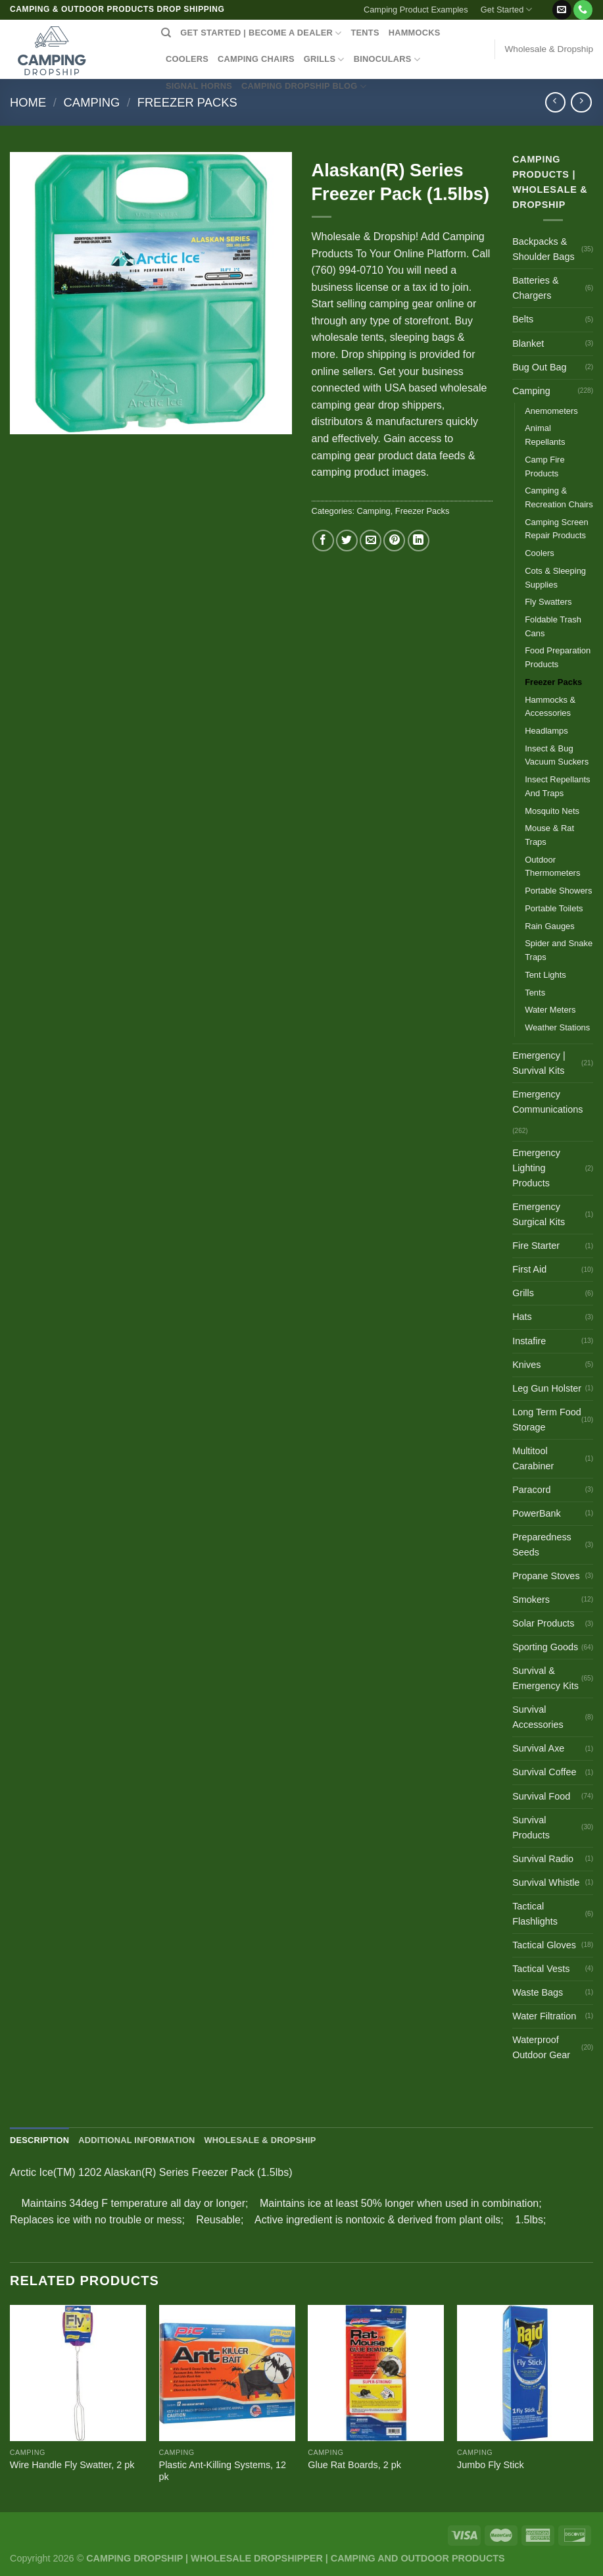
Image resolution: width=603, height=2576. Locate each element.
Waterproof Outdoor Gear (541, 2047)
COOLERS (187, 59)
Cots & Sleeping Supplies (555, 578)
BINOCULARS (387, 59)
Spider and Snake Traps (558, 950)
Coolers (539, 553)
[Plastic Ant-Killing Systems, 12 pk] (227, 2373)
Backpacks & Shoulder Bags (543, 249)
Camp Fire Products (544, 466)
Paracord (531, 1489)
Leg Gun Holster (546, 1388)
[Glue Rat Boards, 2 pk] (376, 2373)
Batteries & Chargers (535, 288)
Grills (523, 1293)
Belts (522, 319)
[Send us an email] (561, 10)
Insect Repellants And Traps (557, 786)
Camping (92, 102)
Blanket (528, 343)
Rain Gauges (550, 926)
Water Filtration (544, 2016)
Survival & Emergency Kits (545, 1678)
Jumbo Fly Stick (490, 2465)
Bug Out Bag (539, 367)
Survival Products (531, 1827)
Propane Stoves (545, 1576)
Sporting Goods (545, 1647)
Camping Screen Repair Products (556, 529)
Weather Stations (557, 1027)
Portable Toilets (554, 908)
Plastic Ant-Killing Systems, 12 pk (223, 2471)
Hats (522, 1316)
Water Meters (550, 1010)
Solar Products (543, 1623)
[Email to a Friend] (370, 540)
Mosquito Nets (552, 811)
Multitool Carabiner (533, 1458)
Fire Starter (536, 1245)
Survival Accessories (538, 1717)
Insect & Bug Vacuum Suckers (557, 755)
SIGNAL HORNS (199, 86)
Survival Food (541, 1796)
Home (28, 102)
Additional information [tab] (136, 2140)
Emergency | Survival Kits (539, 1063)
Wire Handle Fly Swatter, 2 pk (72, 2465)
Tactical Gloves (544, 1945)
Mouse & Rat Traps (549, 835)
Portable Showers (558, 891)
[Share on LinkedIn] (418, 540)
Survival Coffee (544, 1772)
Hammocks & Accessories (550, 707)
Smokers (531, 1599)
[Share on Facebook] (323, 540)
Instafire (529, 1341)
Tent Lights (545, 975)
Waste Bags (537, 1992)
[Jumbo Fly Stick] (525, 2373)
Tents (535, 993)
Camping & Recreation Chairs (559, 497)
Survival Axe (538, 1748)
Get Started (507, 9)
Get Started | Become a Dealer (260, 33)
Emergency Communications (547, 1102)
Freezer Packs (187, 102)
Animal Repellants (545, 435)
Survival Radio (542, 1859)
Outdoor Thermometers (552, 866)
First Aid (529, 1269)
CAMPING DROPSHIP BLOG (303, 86)
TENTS (364, 33)
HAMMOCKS (415, 33)
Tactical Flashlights (535, 1914)
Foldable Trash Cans (553, 626)
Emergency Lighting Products (536, 1168)
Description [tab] (39, 2140)
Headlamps (546, 731)
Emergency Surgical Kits (538, 1214)
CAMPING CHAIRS (256, 59)
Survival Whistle (545, 1882)
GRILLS (324, 59)
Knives (526, 1364)
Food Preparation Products (558, 657)
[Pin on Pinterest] (394, 540)
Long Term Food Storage (546, 1419)
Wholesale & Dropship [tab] (260, 2140)
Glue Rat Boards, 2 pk (354, 2465)
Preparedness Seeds (541, 1544)
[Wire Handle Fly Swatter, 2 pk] (78, 2373)
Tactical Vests (540, 1968)
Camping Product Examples (416, 9)
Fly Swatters (548, 602)
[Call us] (582, 10)
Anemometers (551, 411)
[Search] (166, 32)
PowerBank (536, 1513)
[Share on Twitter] (347, 540)
